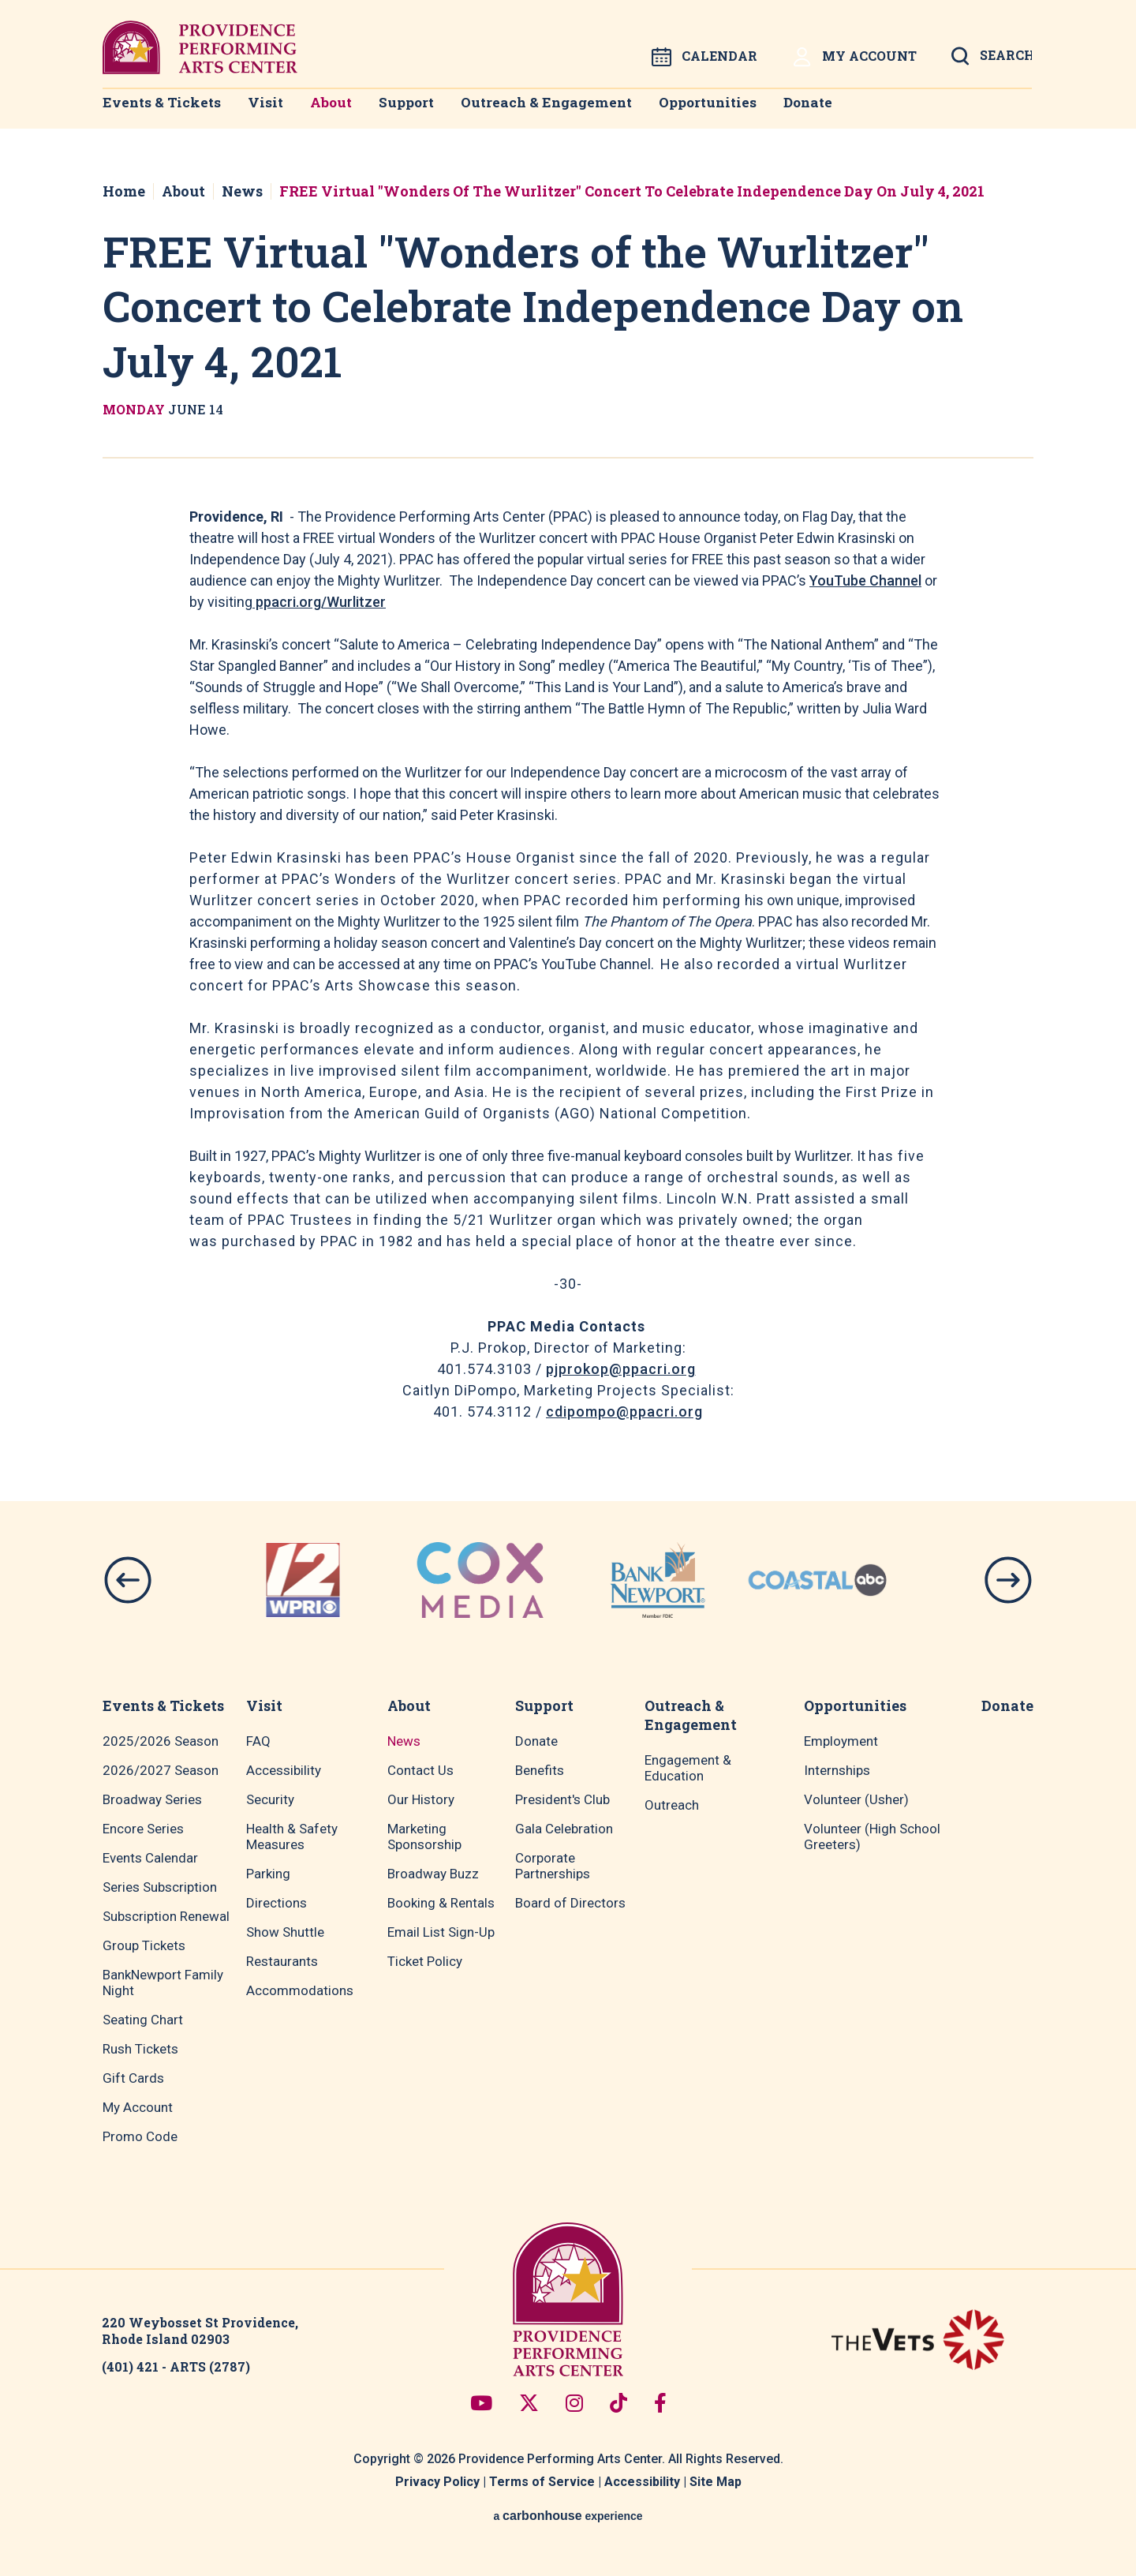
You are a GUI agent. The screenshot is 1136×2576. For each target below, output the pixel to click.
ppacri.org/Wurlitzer (319, 601)
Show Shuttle (285, 1932)
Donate (840, 111)
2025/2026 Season (161, 1741)
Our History (420, 1799)
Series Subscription (160, 1887)
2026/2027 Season (161, 1770)
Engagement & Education (688, 1768)
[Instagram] (574, 2403)
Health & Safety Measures (292, 1836)
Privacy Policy (437, 2481)
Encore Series (143, 1829)
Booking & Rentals (441, 1903)
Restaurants (282, 1961)
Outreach (672, 1805)
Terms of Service (542, 2481)
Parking (268, 1873)
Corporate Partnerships (552, 1865)
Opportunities (732, 111)
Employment (841, 1741)
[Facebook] (660, 2403)
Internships (837, 1770)
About (341, 111)
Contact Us (420, 1770)
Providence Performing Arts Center (200, 47)
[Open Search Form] (991, 61)
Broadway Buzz (433, 1873)
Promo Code (140, 2136)
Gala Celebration (564, 1829)
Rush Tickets (140, 2049)
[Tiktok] (618, 2403)
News (242, 191)
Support (426, 111)
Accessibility (283, 1770)
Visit (266, 111)
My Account (854, 57)
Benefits (539, 1770)
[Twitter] (529, 2403)
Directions (276, 1903)
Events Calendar (150, 1858)
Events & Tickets (157, 111)
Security (270, 1799)
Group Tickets (144, 1945)
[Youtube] (481, 2403)
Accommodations (299, 1990)
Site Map (715, 2481)
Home (124, 191)
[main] (568, 782)
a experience (567, 2515)
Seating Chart (143, 2019)
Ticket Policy (424, 1961)
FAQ (258, 1741)
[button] (127, 1580)
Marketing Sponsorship (424, 1836)
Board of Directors (570, 1903)
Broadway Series (152, 1799)
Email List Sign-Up (441, 1932)
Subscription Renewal (166, 1916)
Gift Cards (133, 2078)
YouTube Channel (865, 580)
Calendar (704, 56)
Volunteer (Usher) (856, 1799)
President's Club (562, 1799)
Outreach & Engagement (569, 111)
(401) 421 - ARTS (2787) (176, 2366)
